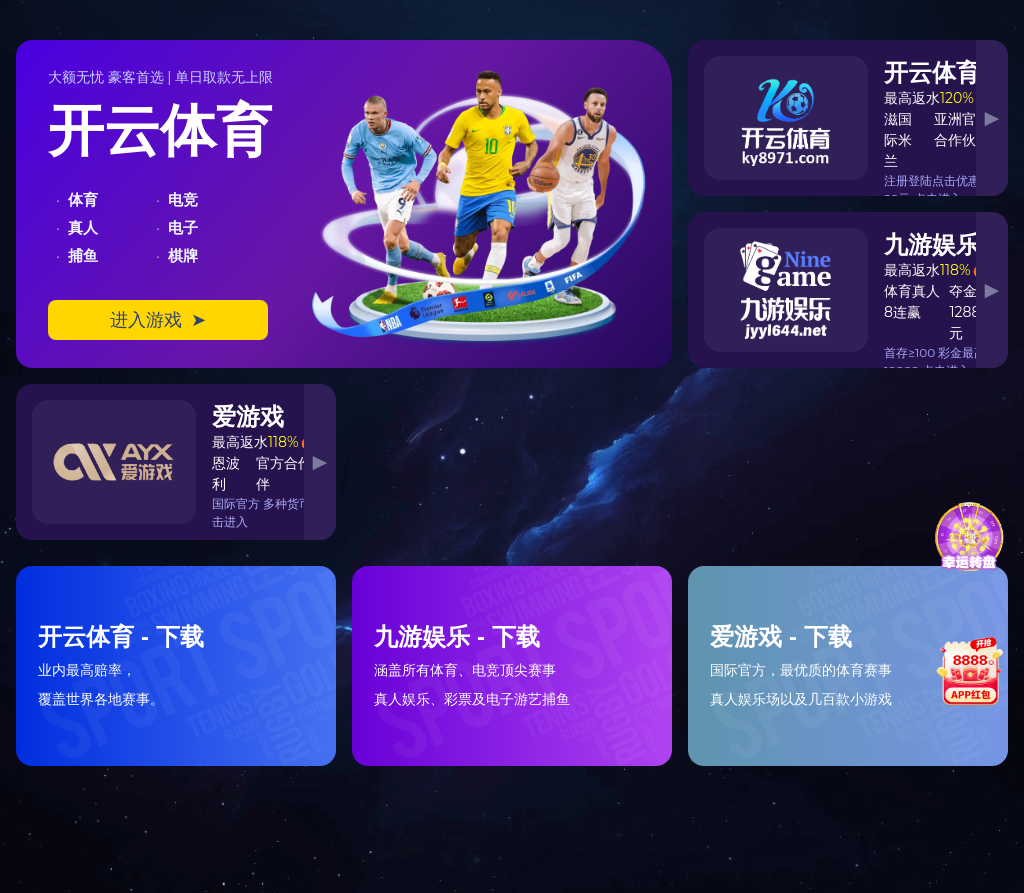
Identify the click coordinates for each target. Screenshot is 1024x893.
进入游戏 (158, 320)
